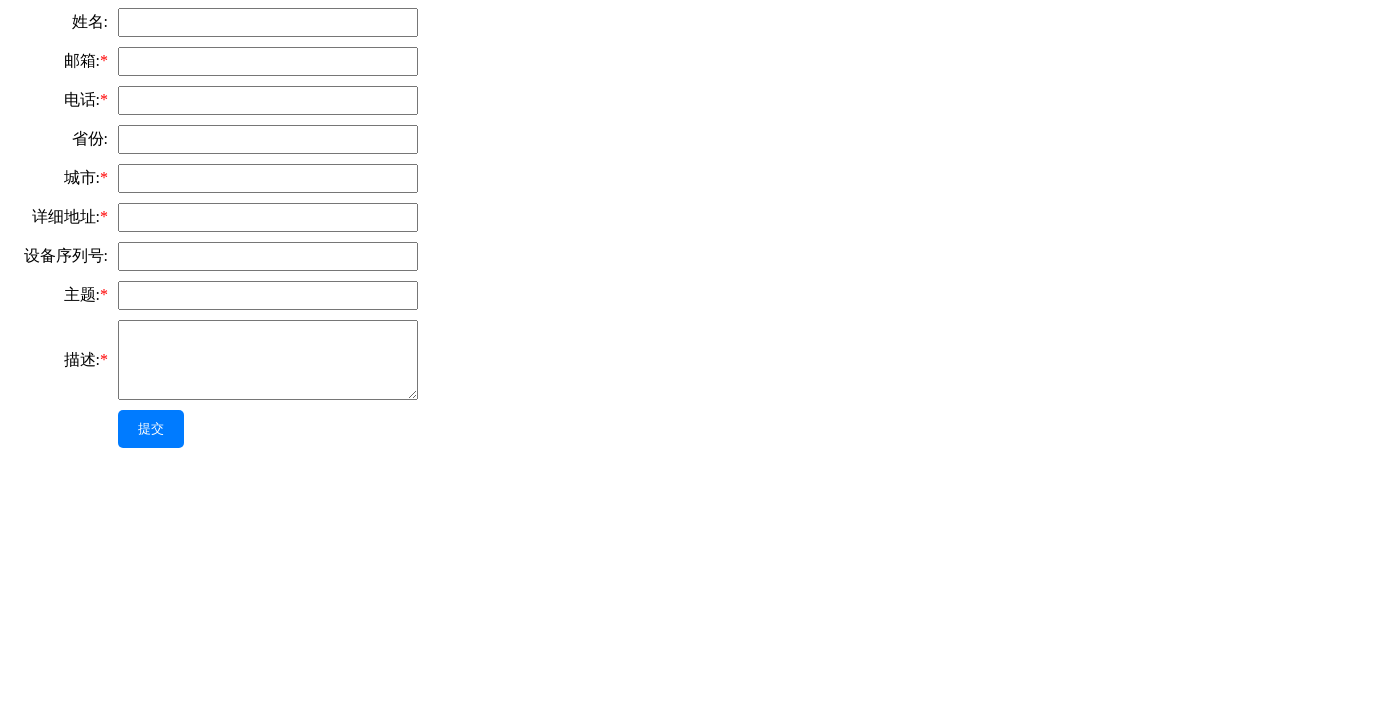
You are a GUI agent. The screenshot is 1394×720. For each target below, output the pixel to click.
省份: (90, 138)
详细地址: (70, 216)
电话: (86, 99)
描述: (86, 359)
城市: (86, 177)
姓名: (90, 21)
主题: (86, 294)
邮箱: (86, 60)
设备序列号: (66, 255)
